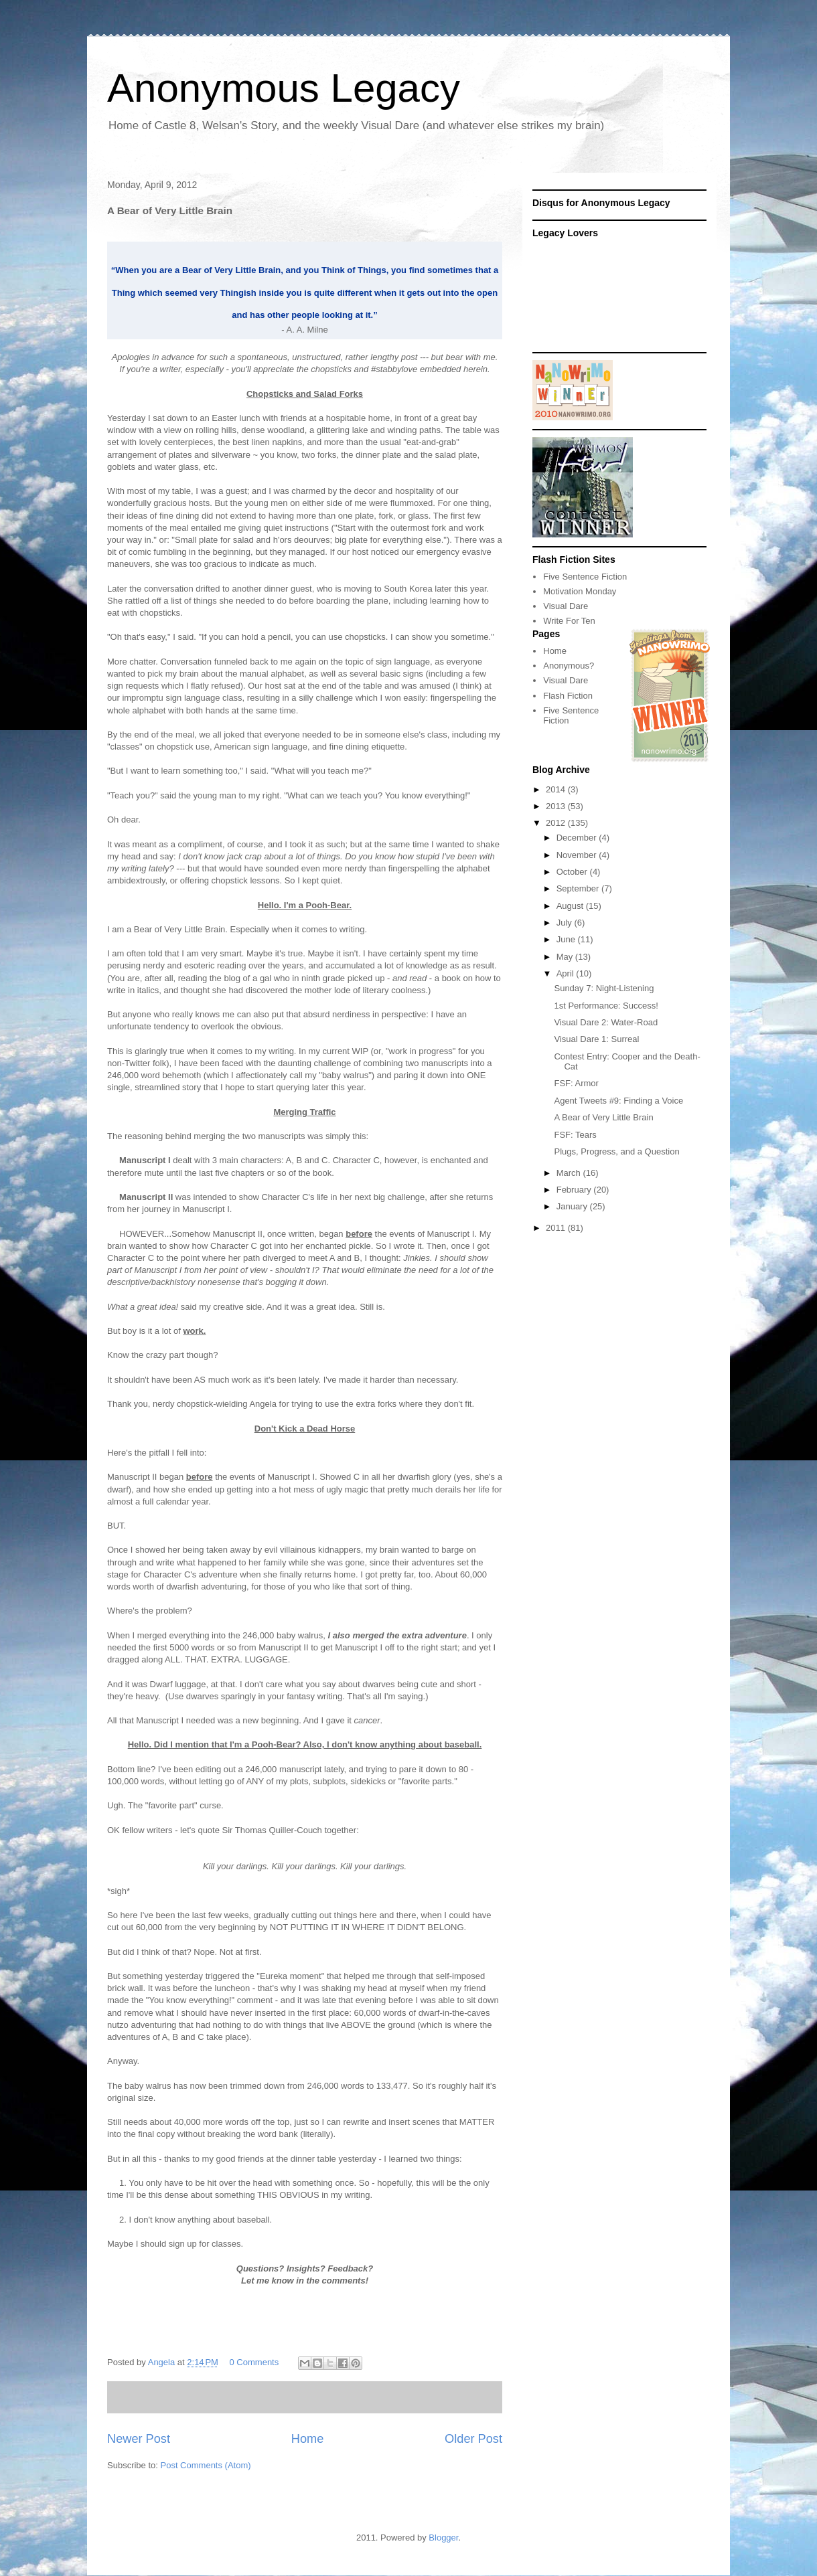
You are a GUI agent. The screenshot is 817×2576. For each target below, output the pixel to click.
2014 (557, 789)
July (565, 923)
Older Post (473, 2438)
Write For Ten (569, 621)
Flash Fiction (568, 696)
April (566, 973)
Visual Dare (565, 606)
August (571, 906)
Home (307, 2438)
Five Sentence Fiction (585, 577)
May (565, 957)
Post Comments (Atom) (206, 2465)
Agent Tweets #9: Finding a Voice (618, 1101)
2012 (557, 823)
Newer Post (138, 2438)
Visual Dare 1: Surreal (596, 1039)
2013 (557, 806)
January (573, 1206)
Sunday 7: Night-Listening (604, 988)
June (567, 939)
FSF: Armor (576, 1083)
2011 (557, 1228)
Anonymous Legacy (283, 88)
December (577, 838)
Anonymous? (568, 666)
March (569, 1173)
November (577, 855)
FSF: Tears (575, 1135)
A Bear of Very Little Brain (603, 1117)
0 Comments (254, 2362)
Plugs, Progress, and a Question (616, 1151)
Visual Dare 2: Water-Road (606, 1022)
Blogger (443, 2537)
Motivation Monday (579, 591)
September (578, 888)
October (573, 872)
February (575, 1190)
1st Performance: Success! (606, 1006)
